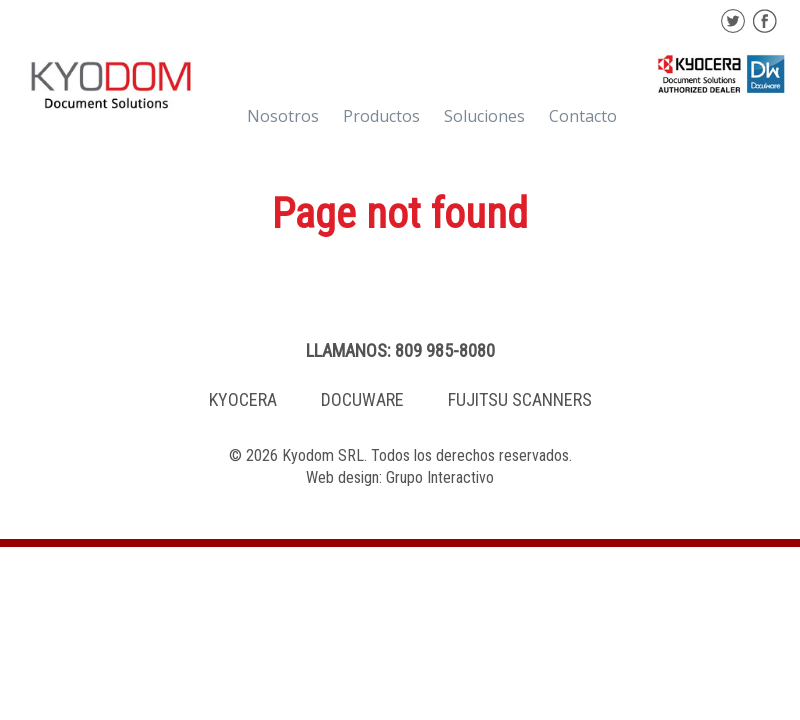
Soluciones (484, 116)
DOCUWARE (362, 399)
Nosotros (283, 116)
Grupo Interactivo (440, 477)
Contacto (583, 116)
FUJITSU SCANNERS (520, 399)
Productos (381, 116)
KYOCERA (243, 399)
